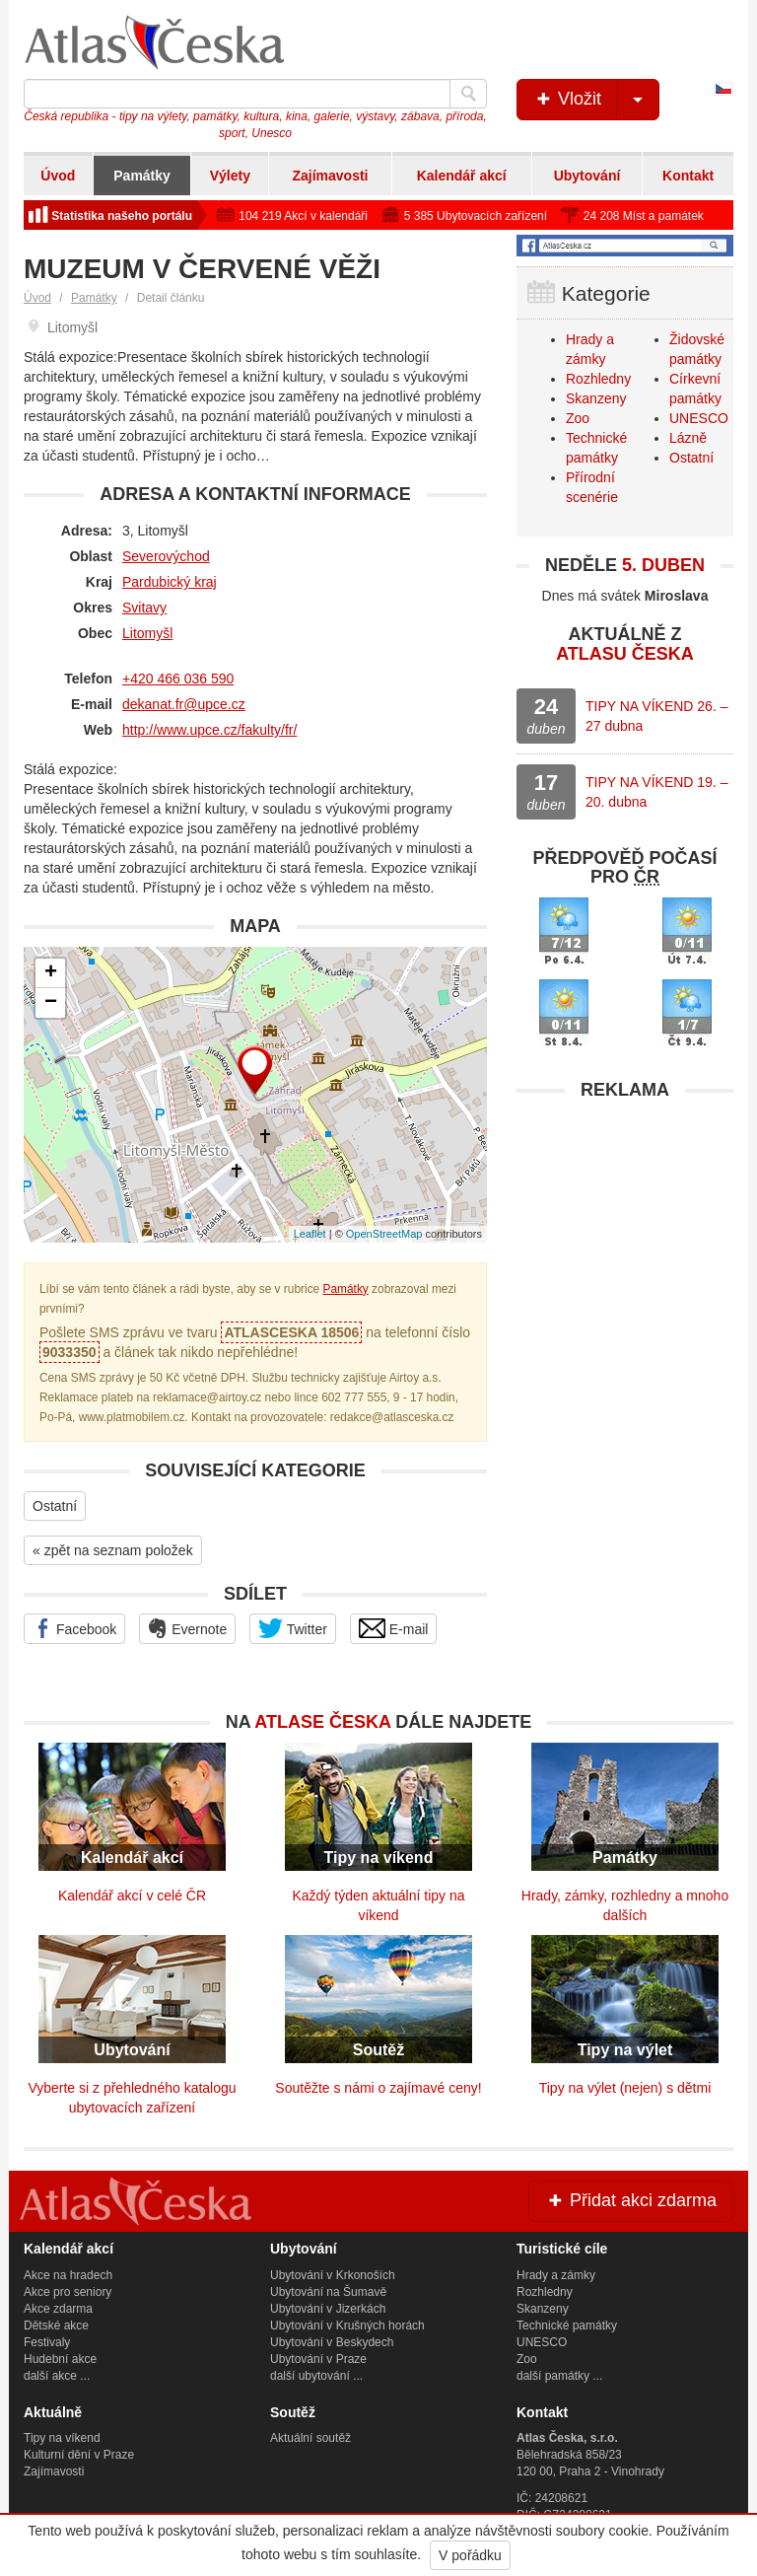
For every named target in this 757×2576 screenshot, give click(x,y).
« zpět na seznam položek (113, 1550)
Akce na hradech (68, 2275)
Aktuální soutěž (310, 2438)
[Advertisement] (625, 1233)
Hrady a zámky (555, 2275)
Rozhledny (598, 379)
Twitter (292, 1628)
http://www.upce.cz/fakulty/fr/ (209, 730)
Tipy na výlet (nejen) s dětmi (625, 2088)
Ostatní (55, 1506)
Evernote (187, 1628)
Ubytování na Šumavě (328, 2292)
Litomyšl (147, 633)
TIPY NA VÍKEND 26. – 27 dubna (656, 716)
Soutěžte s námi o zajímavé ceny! (378, 2088)
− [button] (50, 1003)
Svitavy (144, 607)
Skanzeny (596, 398)
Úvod (57, 175)
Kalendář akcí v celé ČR (132, 1895)
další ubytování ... (316, 2376)
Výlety (230, 175)
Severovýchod (166, 556)
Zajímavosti (330, 175)
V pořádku (470, 2555)
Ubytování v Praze (318, 2359)
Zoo (577, 418)
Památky (142, 175)
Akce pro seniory (67, 2292)
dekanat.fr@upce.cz (183, 704)
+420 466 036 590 (178, 678)
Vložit (595, 99)
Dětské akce (56, 2325)
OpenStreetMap (384, 1234)
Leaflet (310, 1234)
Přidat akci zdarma (631, 2200)
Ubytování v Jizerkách (327, 2309)
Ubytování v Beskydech (331, 2342)
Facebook (74, 1628)
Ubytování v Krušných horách (347, 2325)
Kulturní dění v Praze (79, 2455)
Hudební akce (60, 2359)
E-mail (394, 1628)
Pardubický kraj (169, 582)
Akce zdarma (58, 2309)
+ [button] (50, 973)
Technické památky (566, 2325)
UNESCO (698, 418)
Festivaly (47, 2342)
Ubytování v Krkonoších (332, 2275)
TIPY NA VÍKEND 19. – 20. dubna (656, 792)
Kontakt (688, 175)
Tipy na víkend (62, 2438)
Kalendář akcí (462, 175)
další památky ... (559, 2376)
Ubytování (587, 175)
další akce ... (57, 2376)
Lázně (688, 438)
